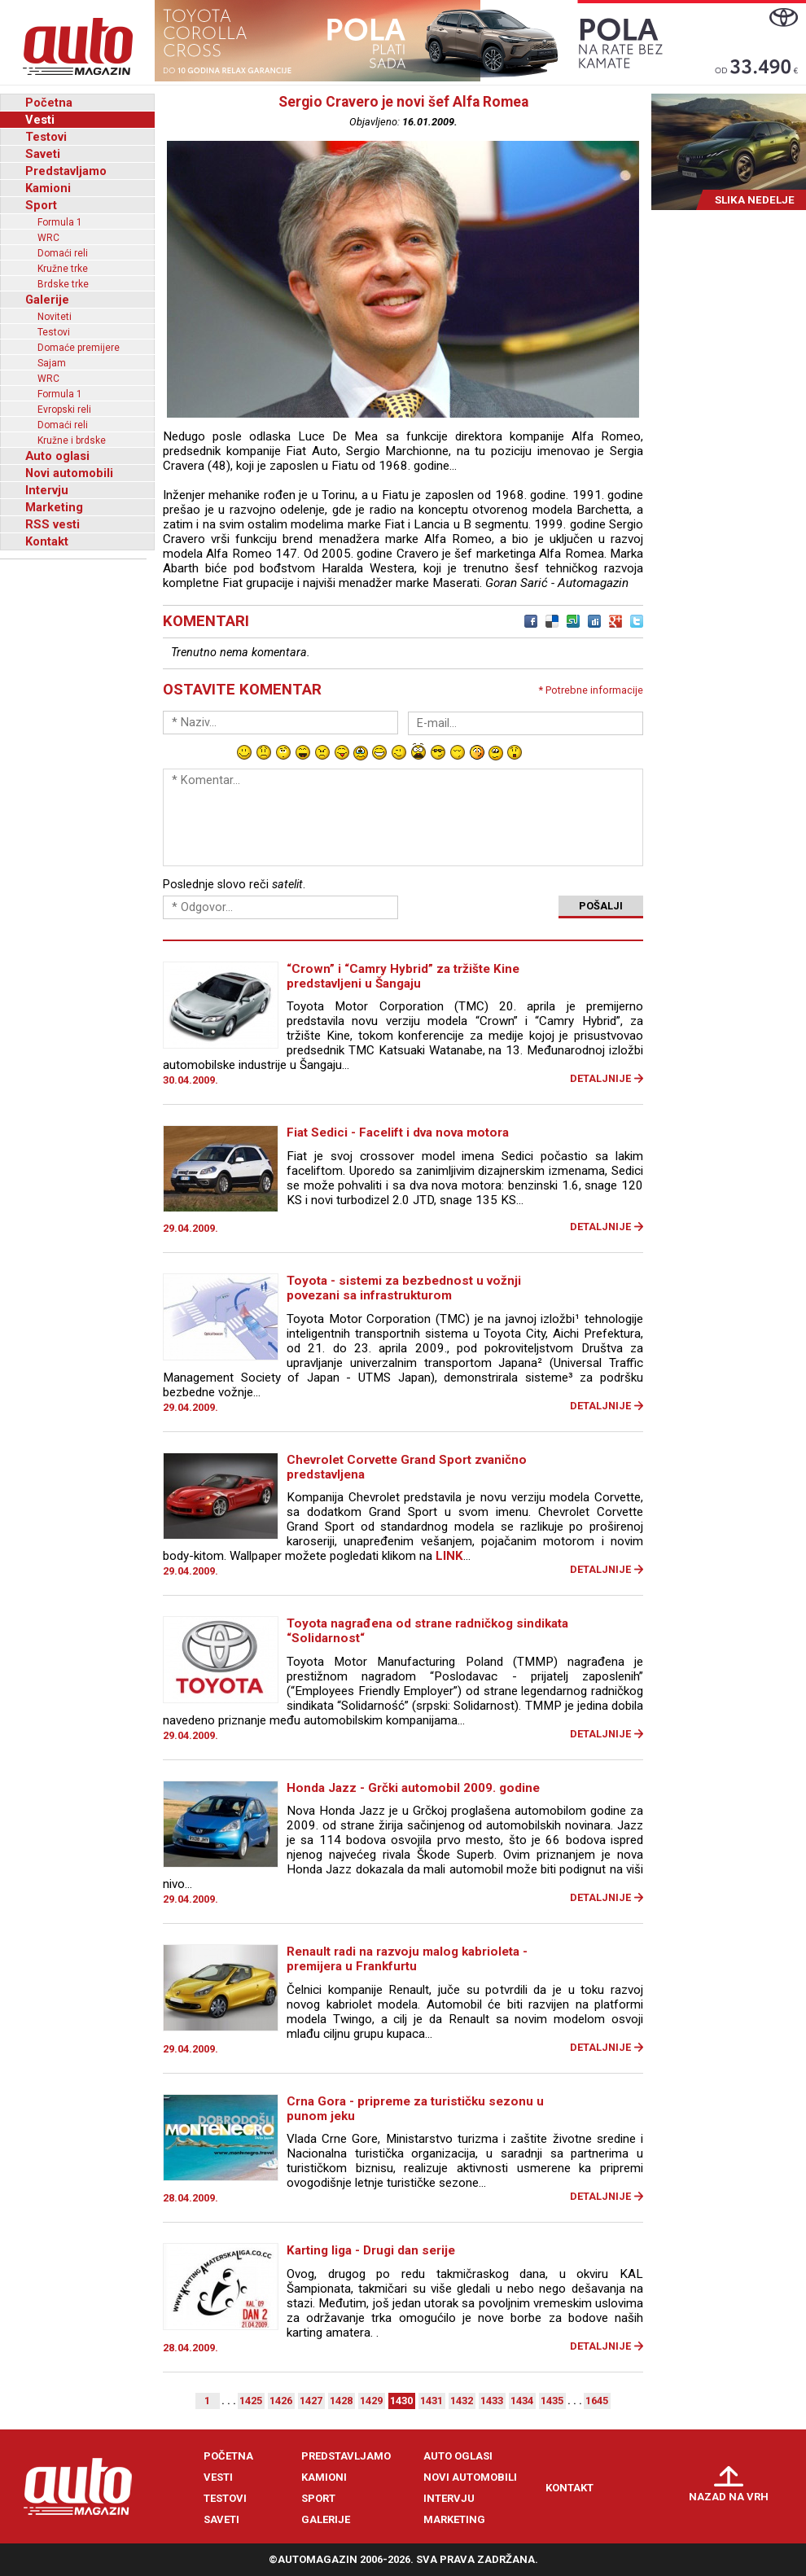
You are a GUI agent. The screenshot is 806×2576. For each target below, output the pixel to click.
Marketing (54, 507)
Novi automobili (69, 473)
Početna (48, 102)
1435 (552, 2400)
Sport (41, 205)
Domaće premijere (78, 347)
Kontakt (46, 541)
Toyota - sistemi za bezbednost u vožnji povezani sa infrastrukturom (404, 1288)
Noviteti (54, 316)
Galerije (47, 299)
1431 (431, 2400)
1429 (371, 2400)
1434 (521, 2400)
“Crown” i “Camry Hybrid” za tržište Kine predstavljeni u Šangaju (403, 976)
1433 (491, 2400)
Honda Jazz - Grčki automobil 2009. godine (413, 1788)
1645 (596, 2400)
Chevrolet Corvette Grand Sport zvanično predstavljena (407, 1467)
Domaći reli (62, 253)
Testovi (46, 136)
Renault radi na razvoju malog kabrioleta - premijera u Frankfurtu (407, 1959)
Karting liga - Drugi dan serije (371, 2250)
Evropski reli (64, 409)
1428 (341, 2400)
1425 (250, 2400)
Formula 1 (59, 222)
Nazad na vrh (729, 2497)
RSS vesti (52, 524)
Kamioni (48, 188)
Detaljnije (600, 1078)
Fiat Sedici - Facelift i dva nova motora (398, 1132)
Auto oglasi (57, 456)
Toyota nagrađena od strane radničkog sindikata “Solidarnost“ (427, 1630)
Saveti (42, 154)
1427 (311, 2400)
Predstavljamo (66, 171)
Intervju (46, 490)
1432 (461, 2400)
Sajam (51, 363)
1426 (280, 2400)
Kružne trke (62, 268)
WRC (48, 237)
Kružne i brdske (71, 440)
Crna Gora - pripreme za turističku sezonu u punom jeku (415, 2108)
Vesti (40, 119)
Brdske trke (63, 284)
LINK (449, 1556)
